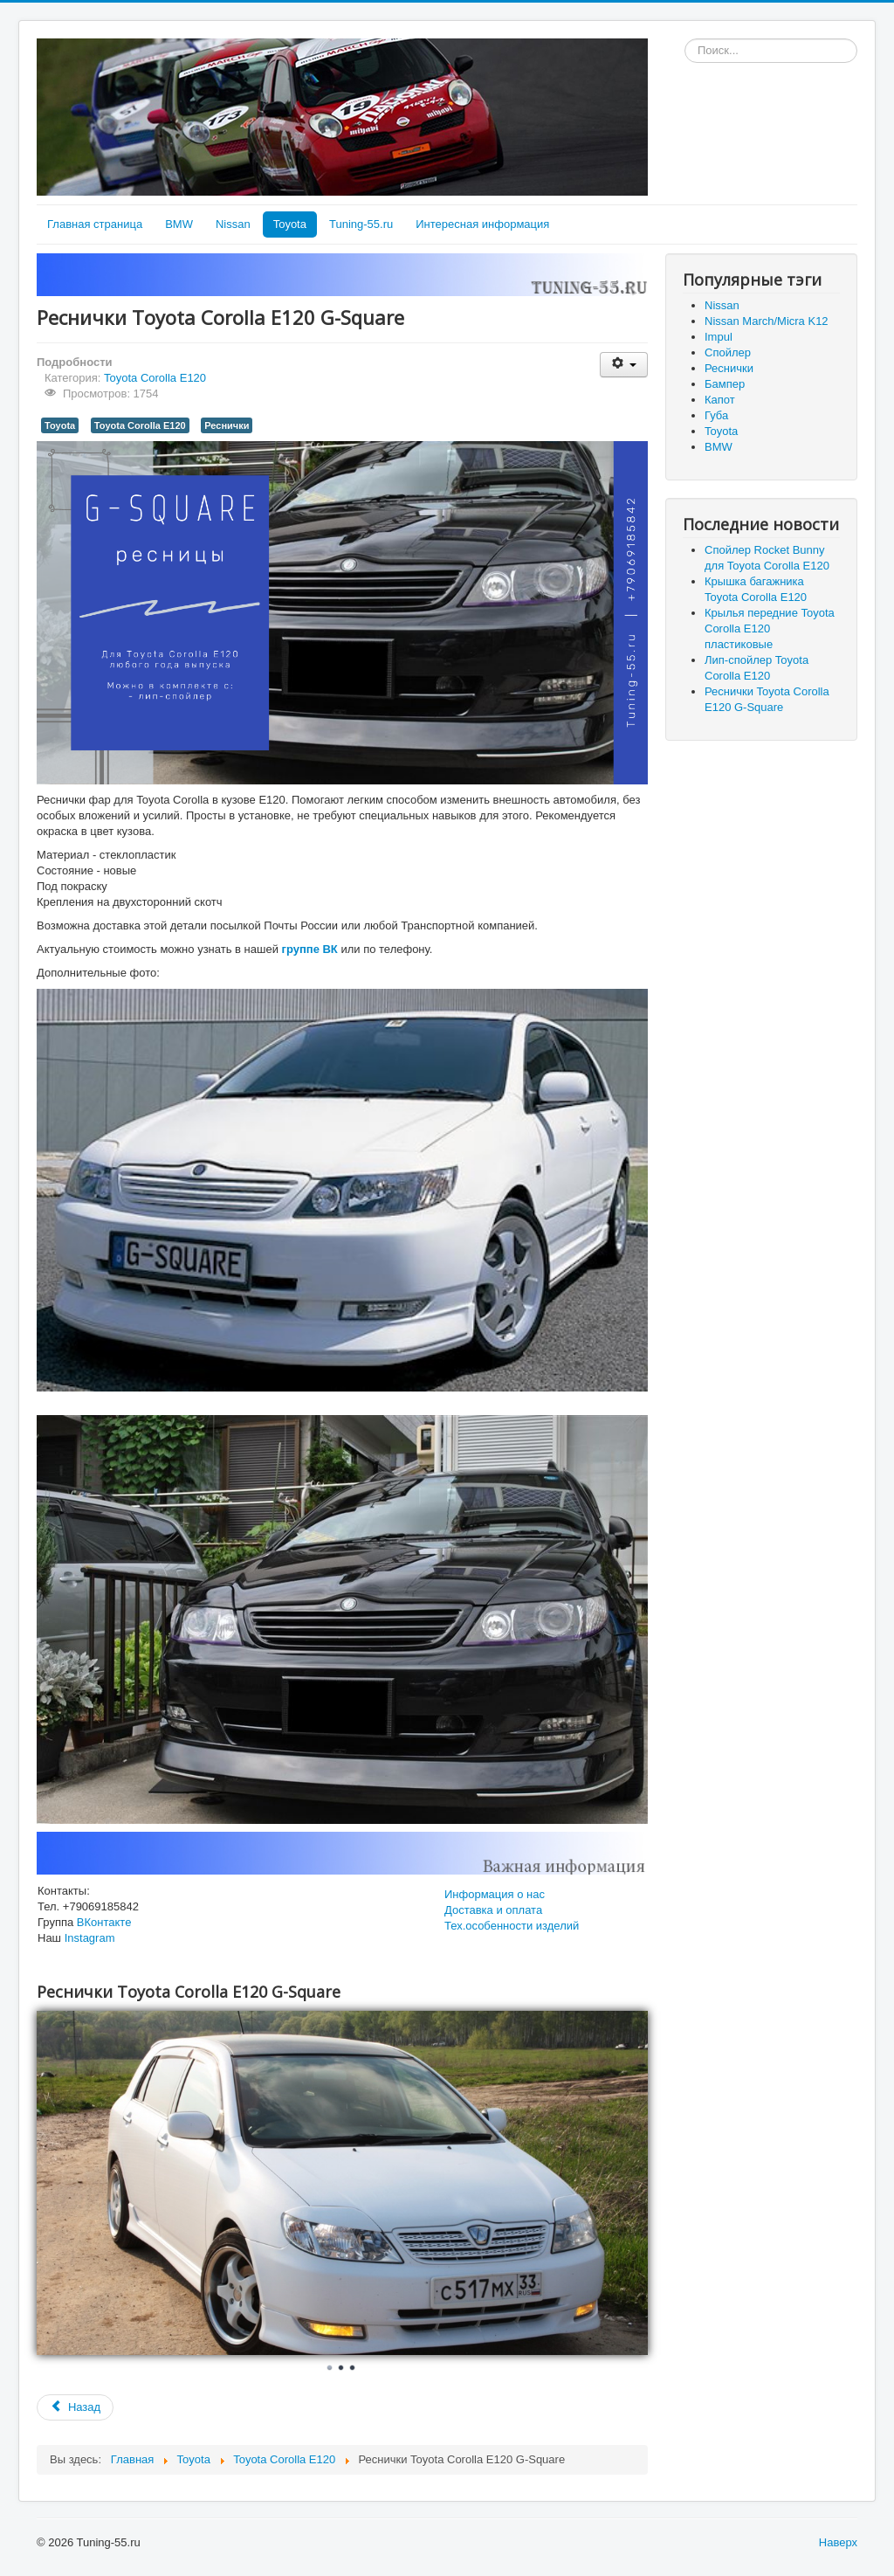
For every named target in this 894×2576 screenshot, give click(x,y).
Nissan (233, 224)
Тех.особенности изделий (511, 1925)
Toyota (289, 224)
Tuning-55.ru (361, 224)
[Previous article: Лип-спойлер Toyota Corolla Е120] (75, 2407)
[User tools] (624, 364)
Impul (718, 336)
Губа (716, 415)
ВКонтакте (104, 1922)
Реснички (226, 425)
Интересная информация (482, 224)
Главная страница (94, 224)
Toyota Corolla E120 (155, 377)
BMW (179, 224)
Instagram (90, 1937)
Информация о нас (494, 1894)
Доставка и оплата (493, 1909)
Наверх (838, 2542)
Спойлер (728, 352)
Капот (720, 399)
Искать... (684, 38)
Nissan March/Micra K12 (767, 321)
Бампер (725, 383)
